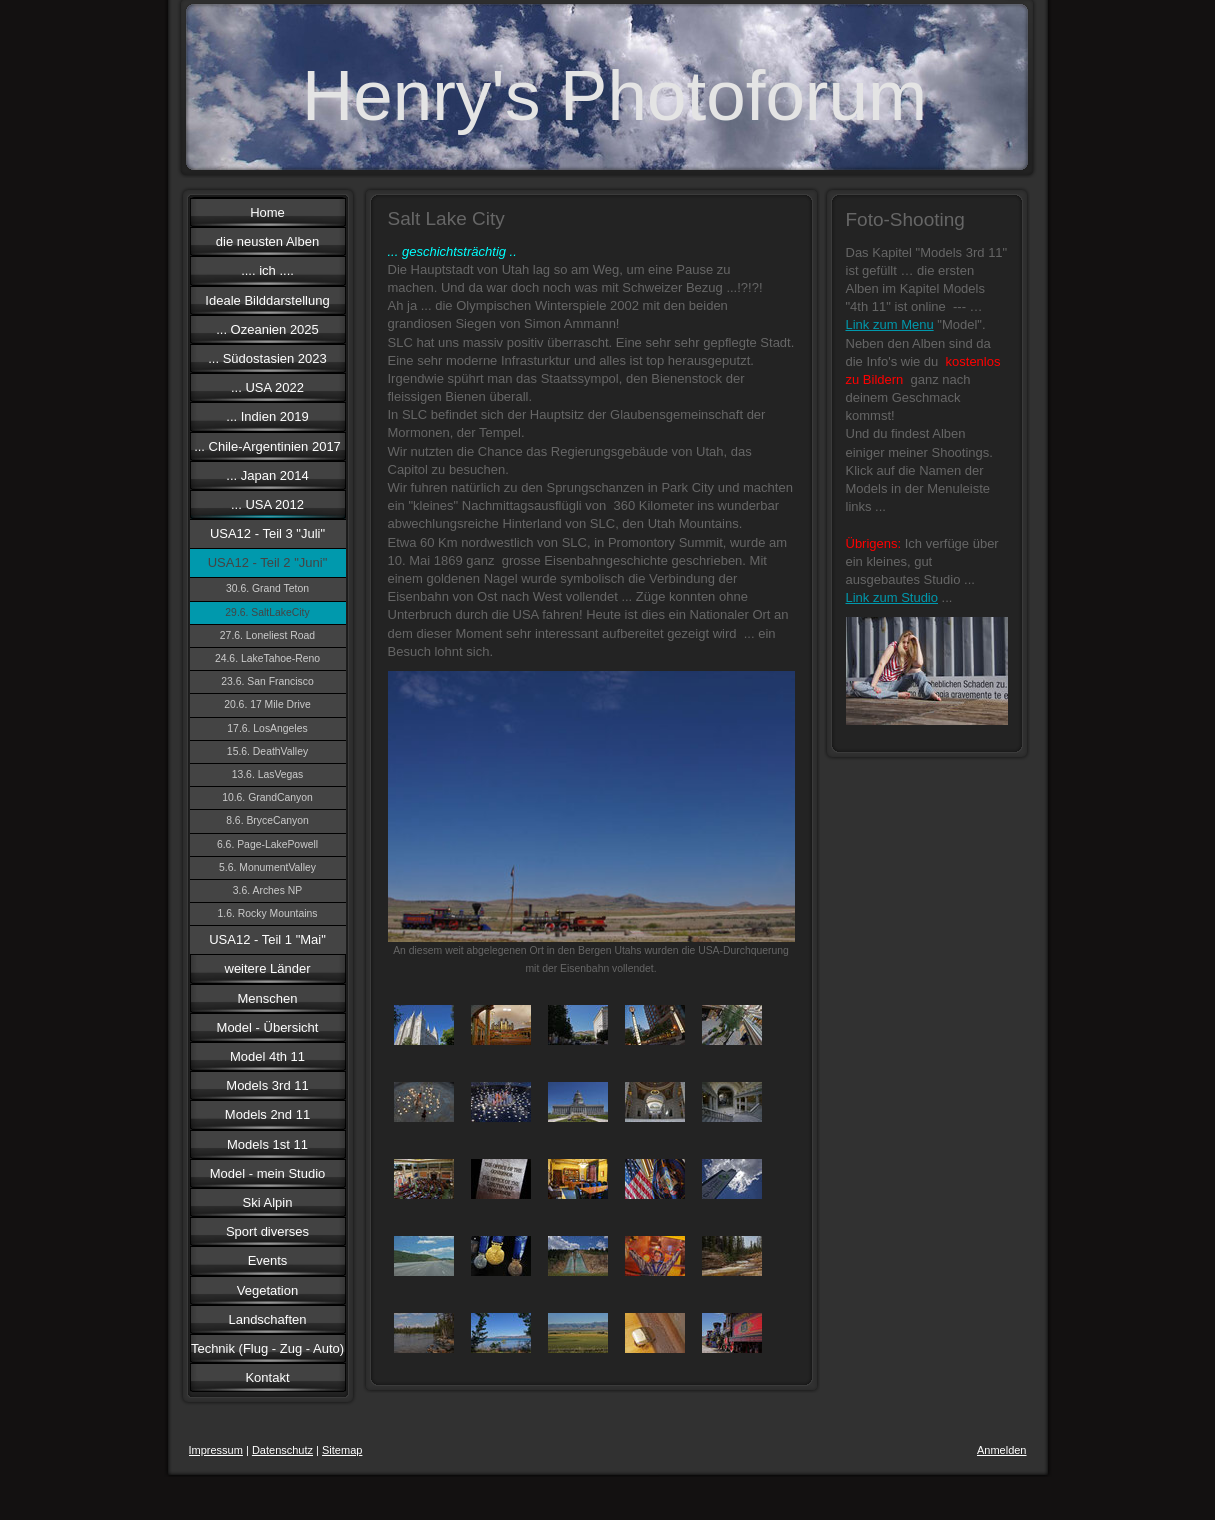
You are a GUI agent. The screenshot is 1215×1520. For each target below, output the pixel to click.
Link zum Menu (890, 324)
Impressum (216, 1450)
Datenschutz (282, 1450)
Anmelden (1002, 1450)
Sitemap (342, 1450)
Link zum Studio (892, 597)
